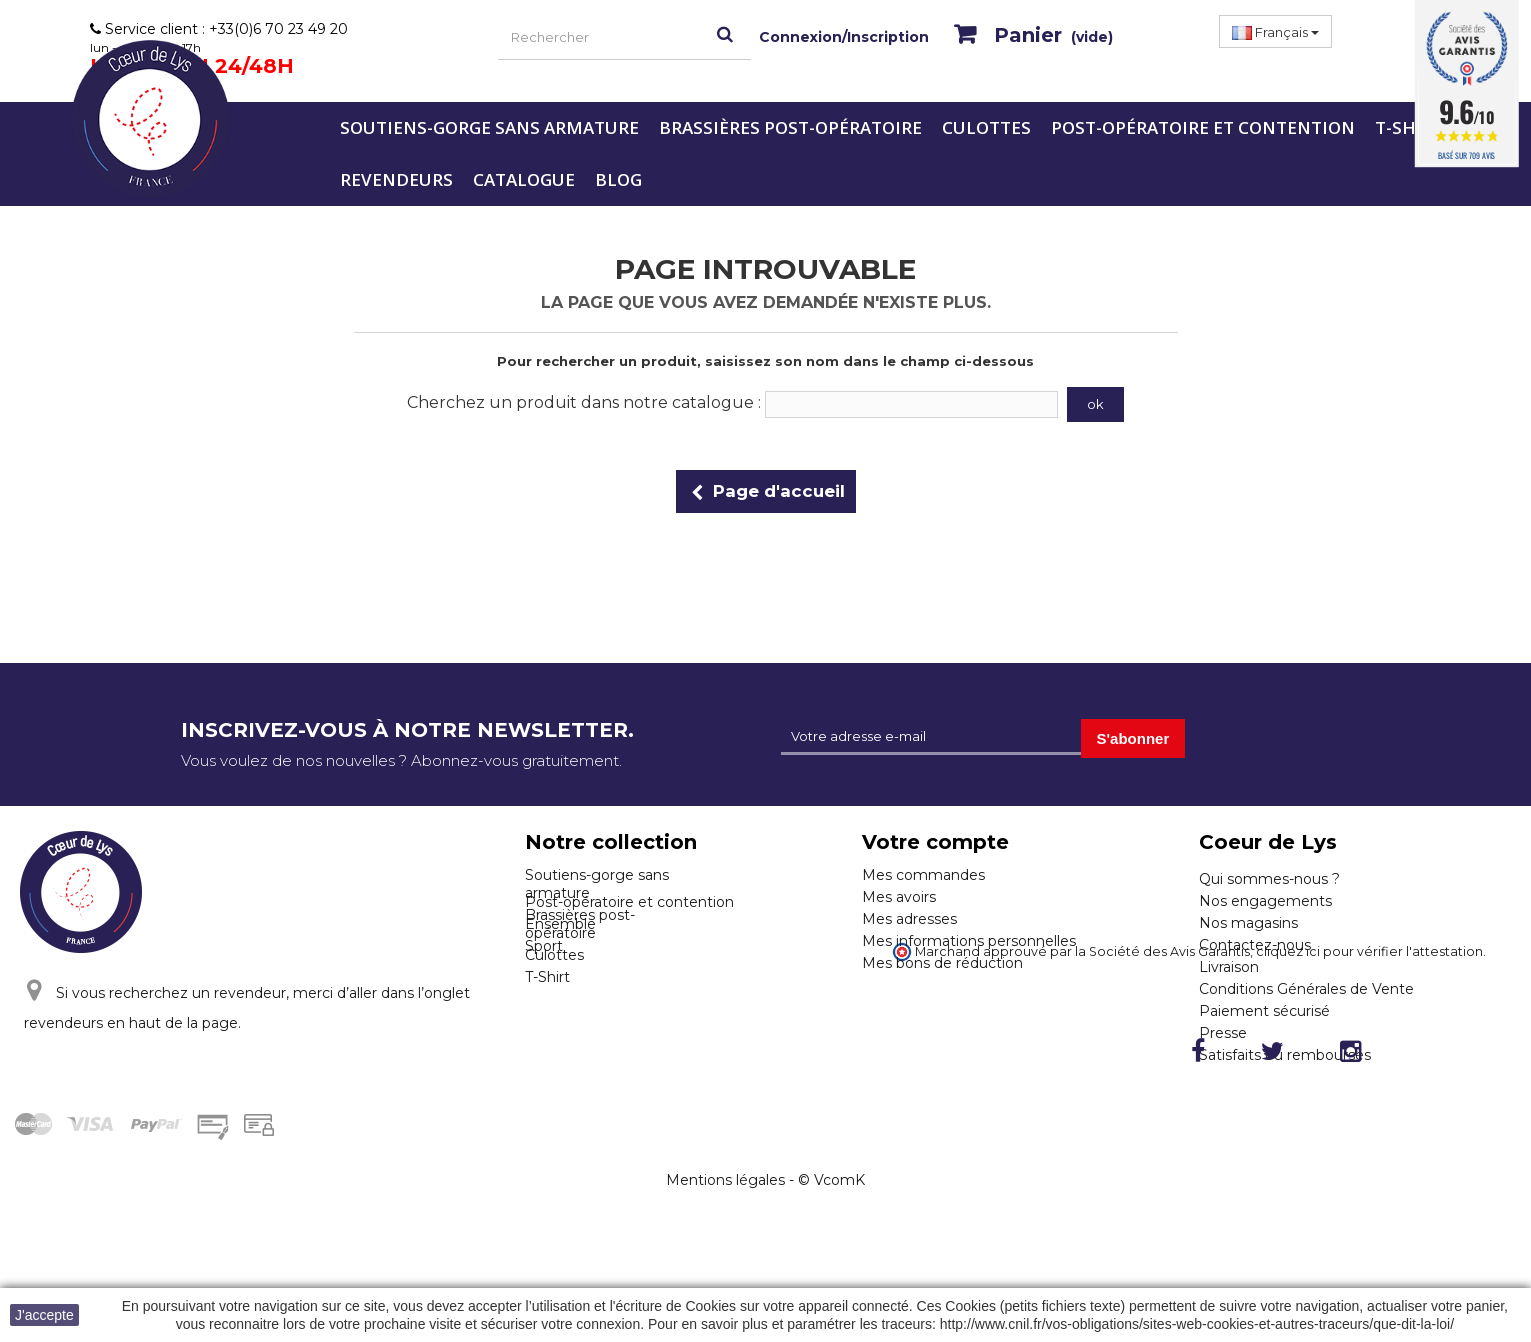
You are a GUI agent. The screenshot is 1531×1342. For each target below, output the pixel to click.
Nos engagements (1265, 901)
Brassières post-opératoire (790, 127)
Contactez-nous (1255, 945)
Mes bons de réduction (942, 963)
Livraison (1229, 967)
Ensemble (560, 1008)
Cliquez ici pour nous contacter (163, 1097)
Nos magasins (1248, 923)
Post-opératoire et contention (1203, 127)
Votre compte (935, 842)
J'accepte (44, 1315)
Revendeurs (396, 179)
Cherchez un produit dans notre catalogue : (584, 402)
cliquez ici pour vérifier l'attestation (1369, 1086)
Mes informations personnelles (969, 941)
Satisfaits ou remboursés (1285, 1055)
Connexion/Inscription (844, 37)
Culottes (986, 127)
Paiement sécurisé (1264, 1011)
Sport (544, 1030)
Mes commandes (923, 875)
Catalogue (524, 179)
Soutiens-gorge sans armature (489, 127)
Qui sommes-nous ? (1269, 879)
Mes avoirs (899, 897)
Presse (1223, 1033)
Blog (618, 179)
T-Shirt (1409, 127)
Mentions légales (725, 1283)
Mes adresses (909, 919)
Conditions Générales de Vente (1306, 989)
